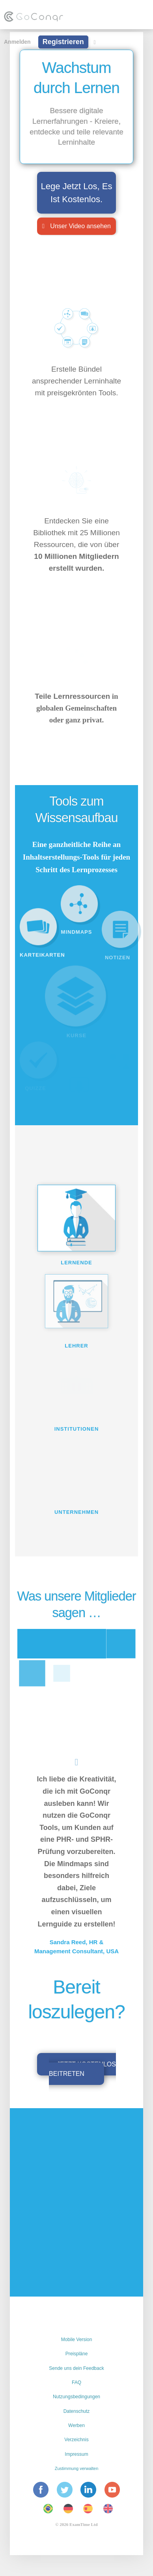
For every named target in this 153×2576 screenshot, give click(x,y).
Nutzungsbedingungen (76, 2396)
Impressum (76, 2454)
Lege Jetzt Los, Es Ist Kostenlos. (76, 192)
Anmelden (17, 42)
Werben (76, 2425)
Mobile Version (76, 2339)
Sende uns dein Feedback (76, 2368)
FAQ (76, 2382)
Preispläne (76, 2353)
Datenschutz (76, 2411)
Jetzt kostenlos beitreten (82, 2069)
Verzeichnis (76, 2439)
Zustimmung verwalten (77, 2468)
